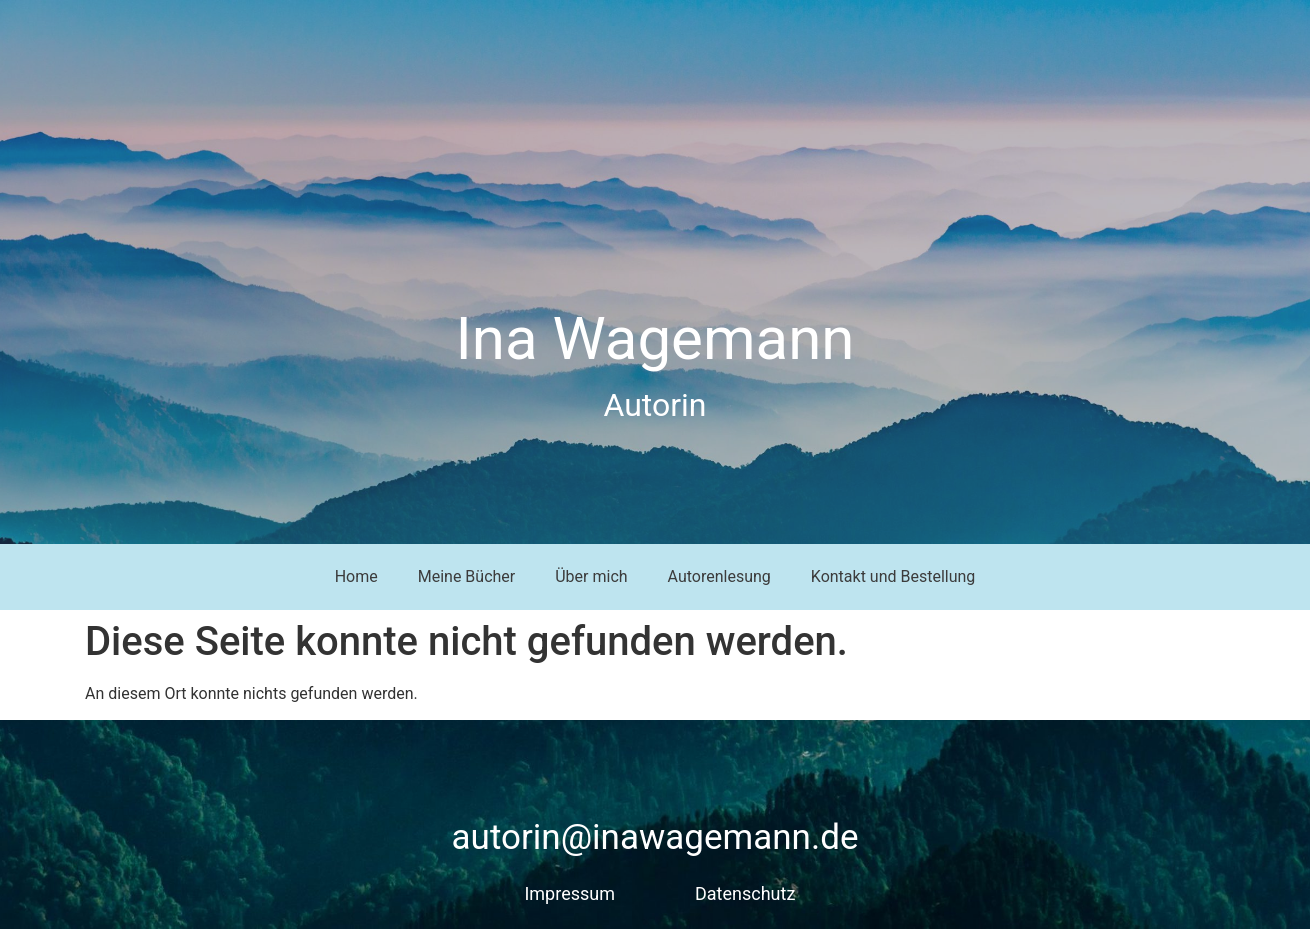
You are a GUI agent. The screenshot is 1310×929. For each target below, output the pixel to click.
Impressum (569, 893)
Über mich (591, 576)
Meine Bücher (467, 576)
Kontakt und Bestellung (893, 576)
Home (356, 576)
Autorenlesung (719, 576)
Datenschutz (745, 893)
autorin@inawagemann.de (655, 837)
